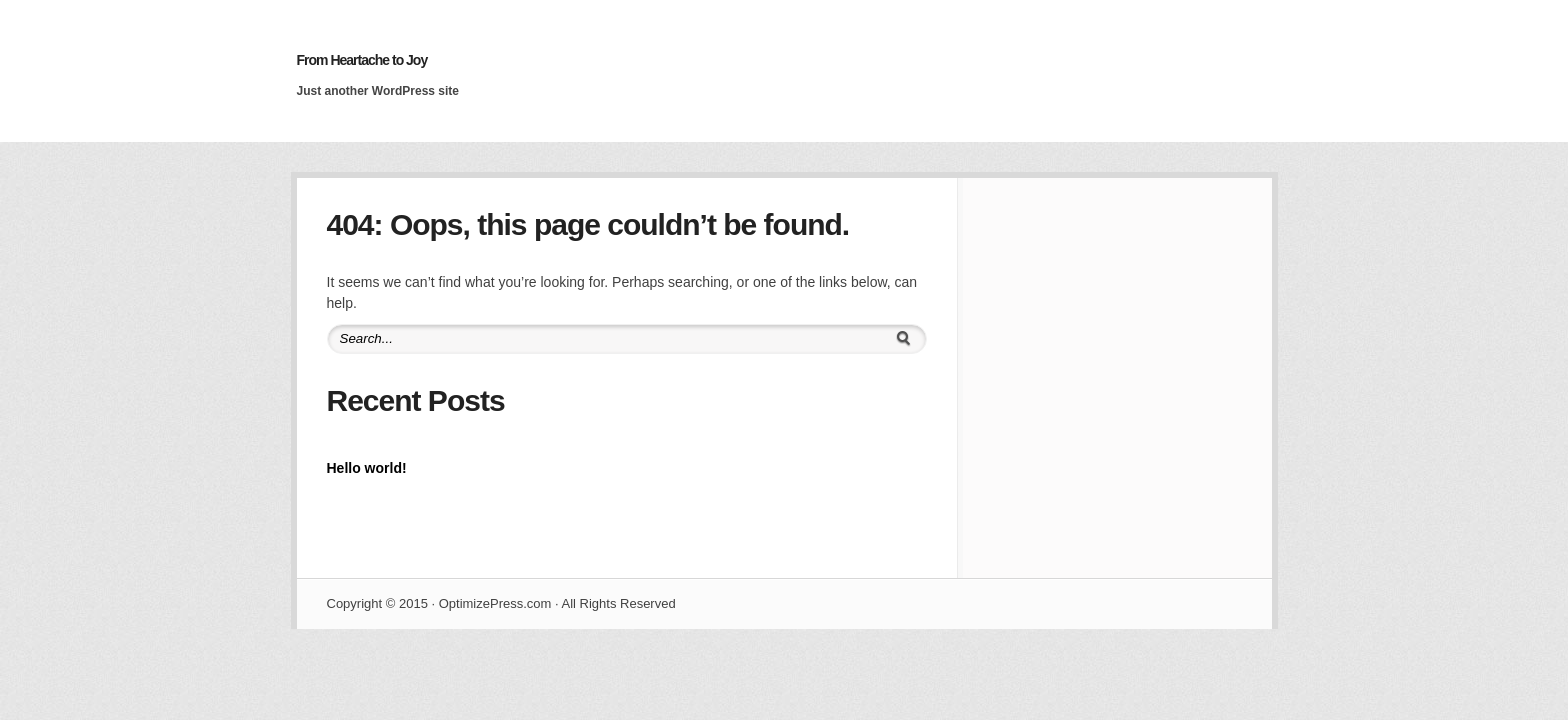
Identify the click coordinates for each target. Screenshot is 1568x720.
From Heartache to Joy (362, 60)
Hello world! (367, 468)
